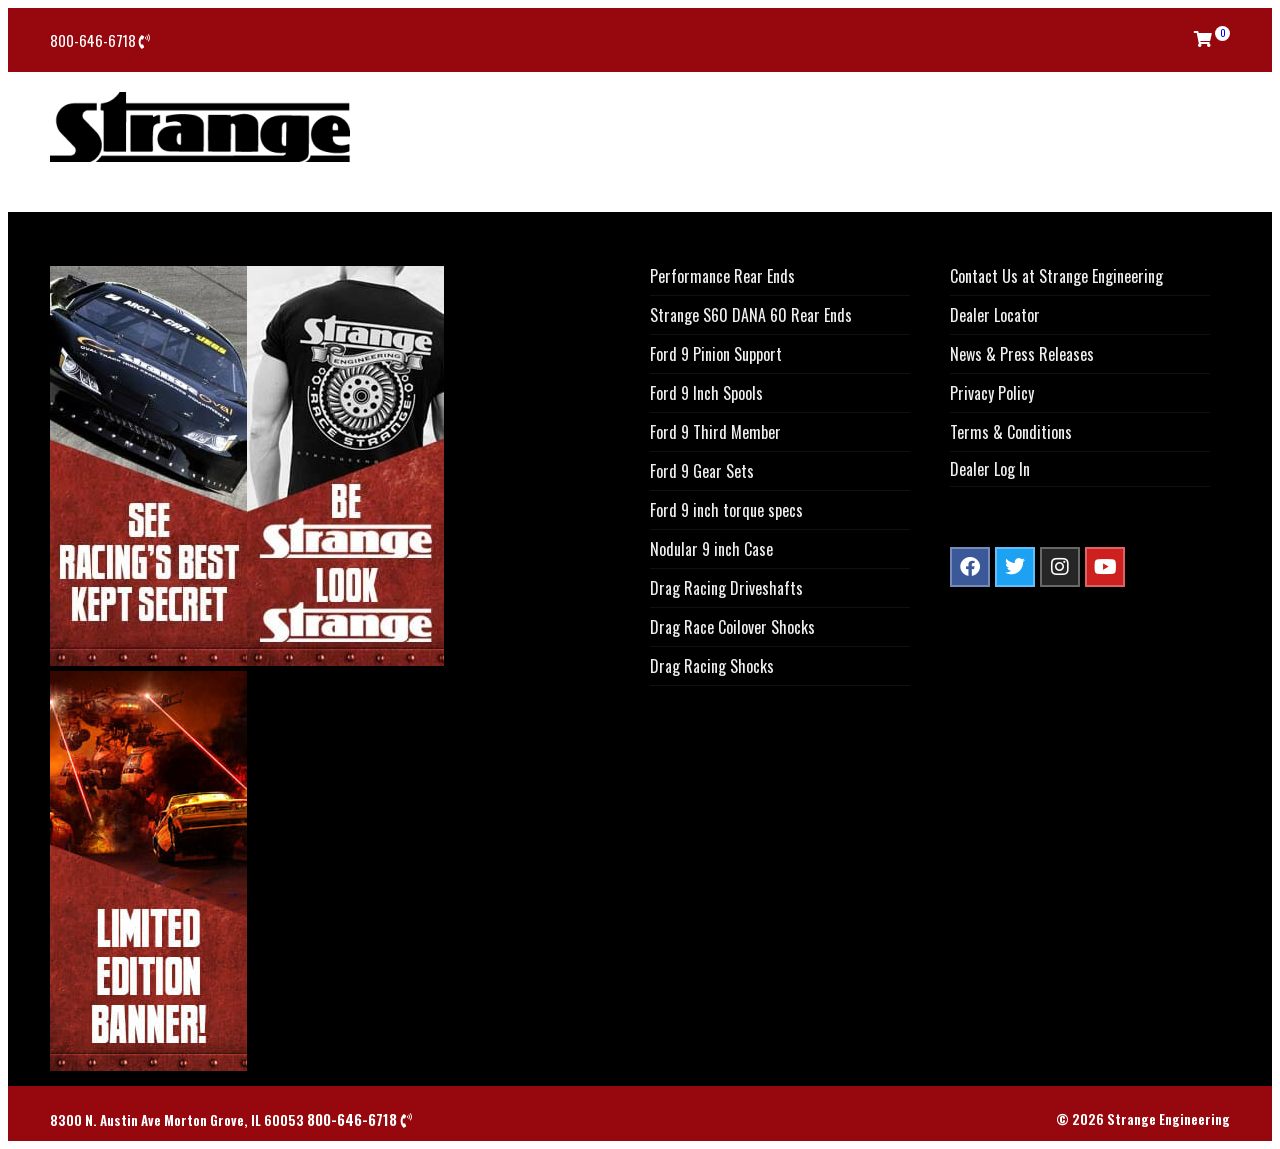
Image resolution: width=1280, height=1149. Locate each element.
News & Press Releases (1022, 354)
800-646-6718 (100, 40)
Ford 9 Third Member (715, 432)
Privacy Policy (992, 393)
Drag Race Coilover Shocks (732, 627)
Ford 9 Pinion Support (716, 354)
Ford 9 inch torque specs (726, 510)
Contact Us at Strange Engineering (1056, 276)
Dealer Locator (995, 315)
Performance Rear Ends (722, 276)
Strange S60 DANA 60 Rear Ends (751, 315)
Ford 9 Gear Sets (702, 471)
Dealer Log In (990, 469)
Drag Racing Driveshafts (726, 588)
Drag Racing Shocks (712, 666)
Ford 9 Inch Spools (706, 393)
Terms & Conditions (1011, 432)
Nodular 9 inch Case (711, 549)
